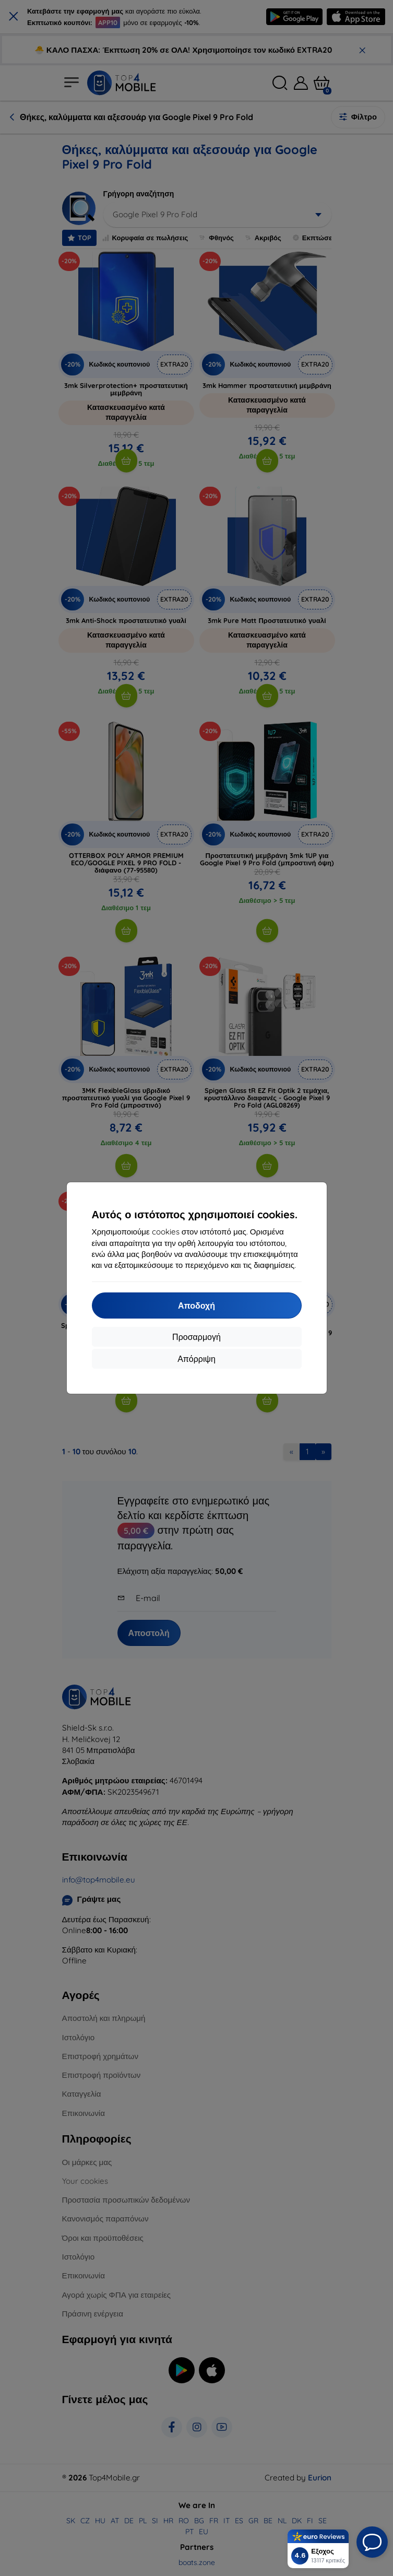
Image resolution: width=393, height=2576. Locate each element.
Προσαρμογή (196, 1337)
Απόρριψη (196, 1359)
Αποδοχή (196, 1305)
